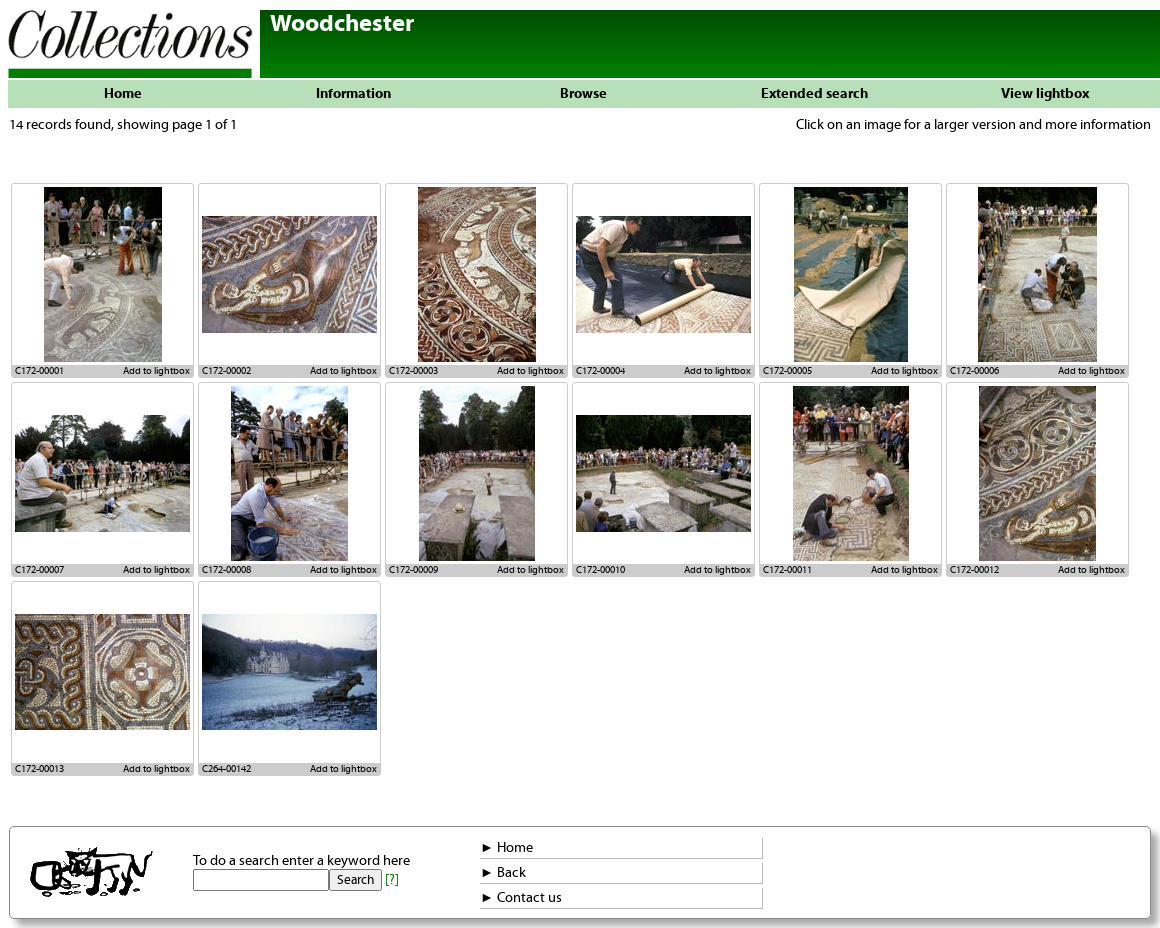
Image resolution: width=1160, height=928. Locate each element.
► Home (506, 848)
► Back (503, 873)
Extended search (814, 94)
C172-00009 (413, 570)
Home (123, 94)
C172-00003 (413, 371)
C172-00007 (39, 570)
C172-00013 (39, 769)
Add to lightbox (156, 371)
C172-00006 (974, 371)
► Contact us (521, 898)
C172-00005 (787, 371)
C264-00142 (226, 769)
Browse (583, 94)
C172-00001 (39, 371)
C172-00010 (600, 570)
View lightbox (1045, 94)
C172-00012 (974, 570)
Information (353, 94)
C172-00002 (226, 371)
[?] (392, 880)
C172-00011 (787, 570)
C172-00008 (226, 570)
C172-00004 (600, 371)
